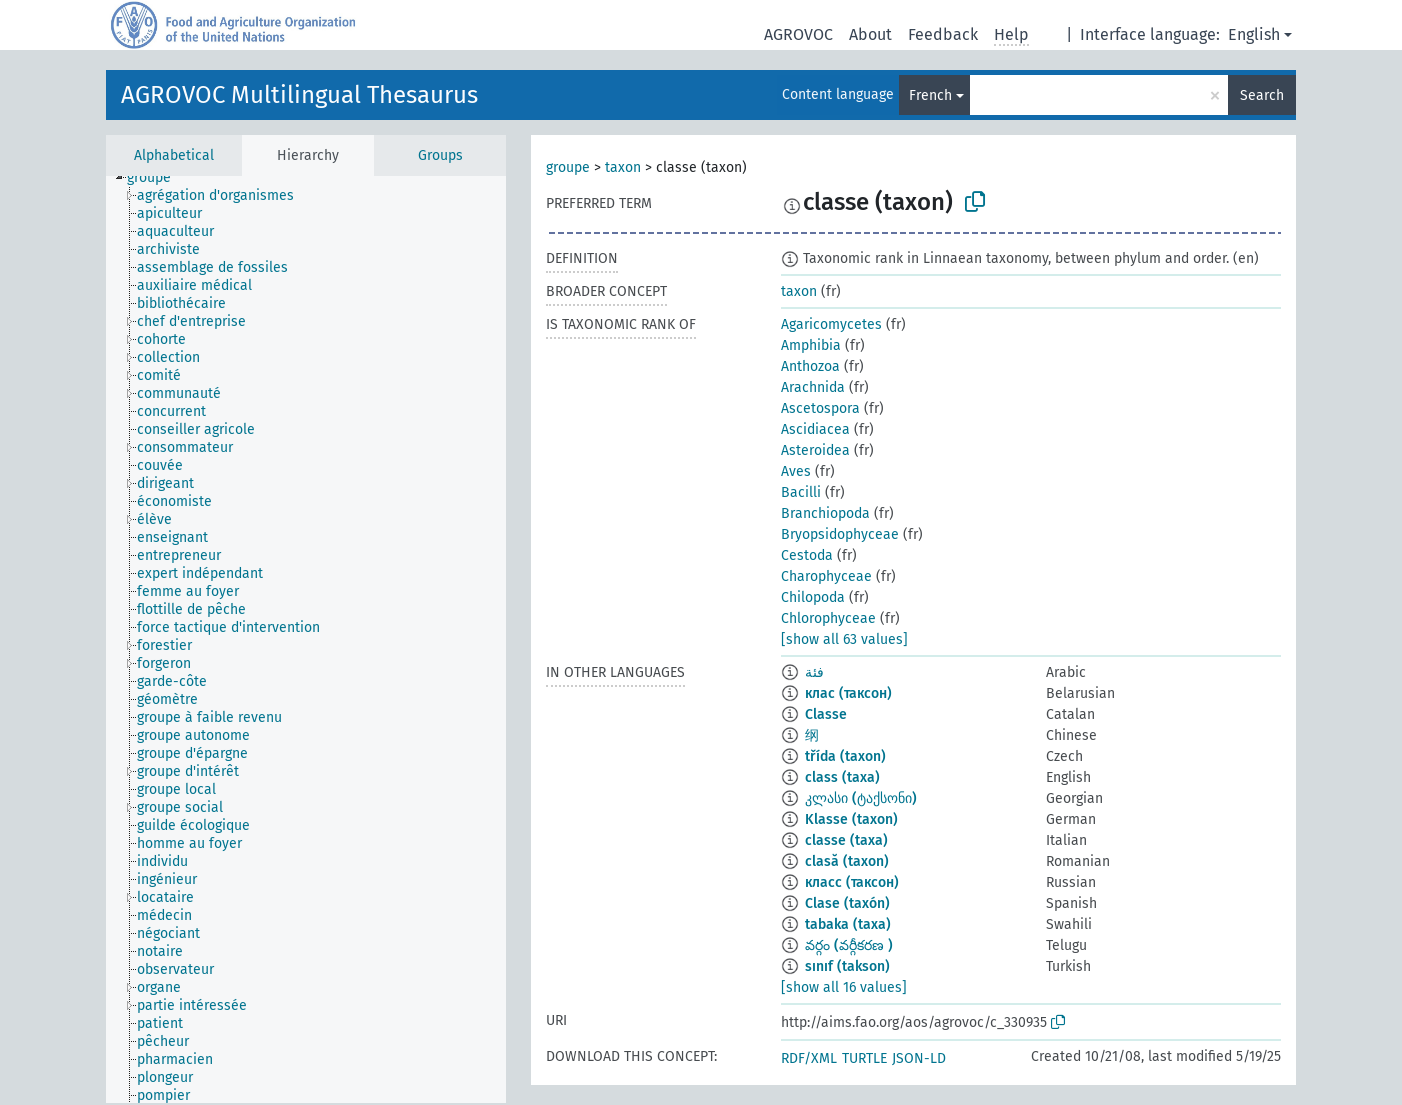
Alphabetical (174, 155)
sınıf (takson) (847, 966)
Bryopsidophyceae (840, 534)
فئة (814, 672)
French (930, 95)
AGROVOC (798, 34)
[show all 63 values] (844, 639)
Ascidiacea (815, 429)
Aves (796, 471)
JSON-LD (919, 1058)
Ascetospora (820, 408)
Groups (440, 155)
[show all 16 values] (844, 987)
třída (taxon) (845, 756)
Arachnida (813, 387)
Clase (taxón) (847, 903)
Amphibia (811, 345)
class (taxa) (842, 777)
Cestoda (807, 555)
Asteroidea (815, 450)
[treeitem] (157, 178)
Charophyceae (826, 576)
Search (1262, 95)
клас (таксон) (848, 693)
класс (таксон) (852, 882)
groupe (568, 167)
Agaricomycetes (831, 324)
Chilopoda (813, 597)
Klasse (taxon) (851, 819)
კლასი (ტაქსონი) (861, 798)
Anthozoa (810, 366)
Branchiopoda (825, 513)
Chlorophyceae (828, 618)
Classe (826, 714)
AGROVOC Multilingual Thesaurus (299, 95)
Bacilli (801, 492)
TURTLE (864, 1058)
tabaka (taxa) (848, 924)
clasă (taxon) (847, 861)
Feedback (943, 34)
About (870, 34)
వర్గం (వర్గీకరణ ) (849, 945)
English (1254, 34)
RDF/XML (809, 1058)
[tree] (306, 639)
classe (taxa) (846, 840)
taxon (623, 167)
